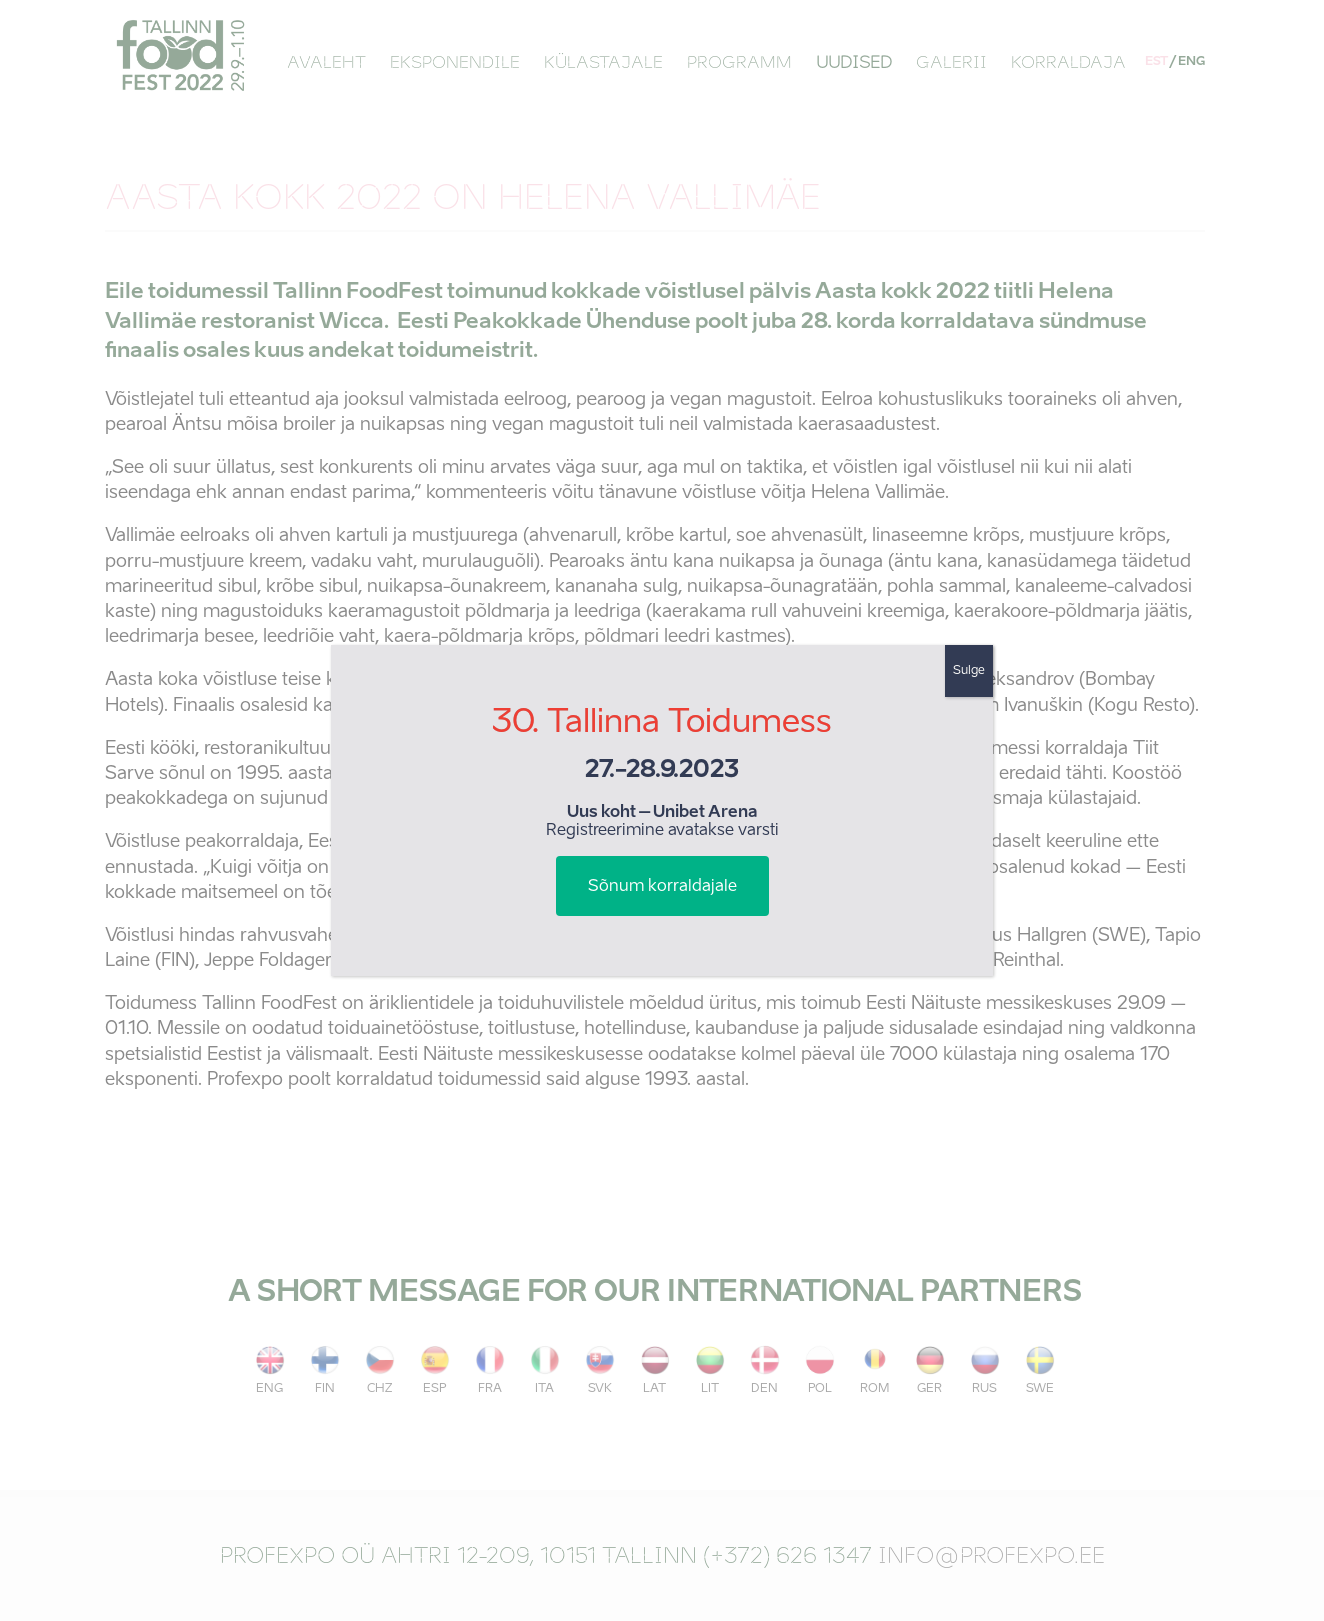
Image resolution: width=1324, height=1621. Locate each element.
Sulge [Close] (969, 671)
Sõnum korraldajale (662, 887)
